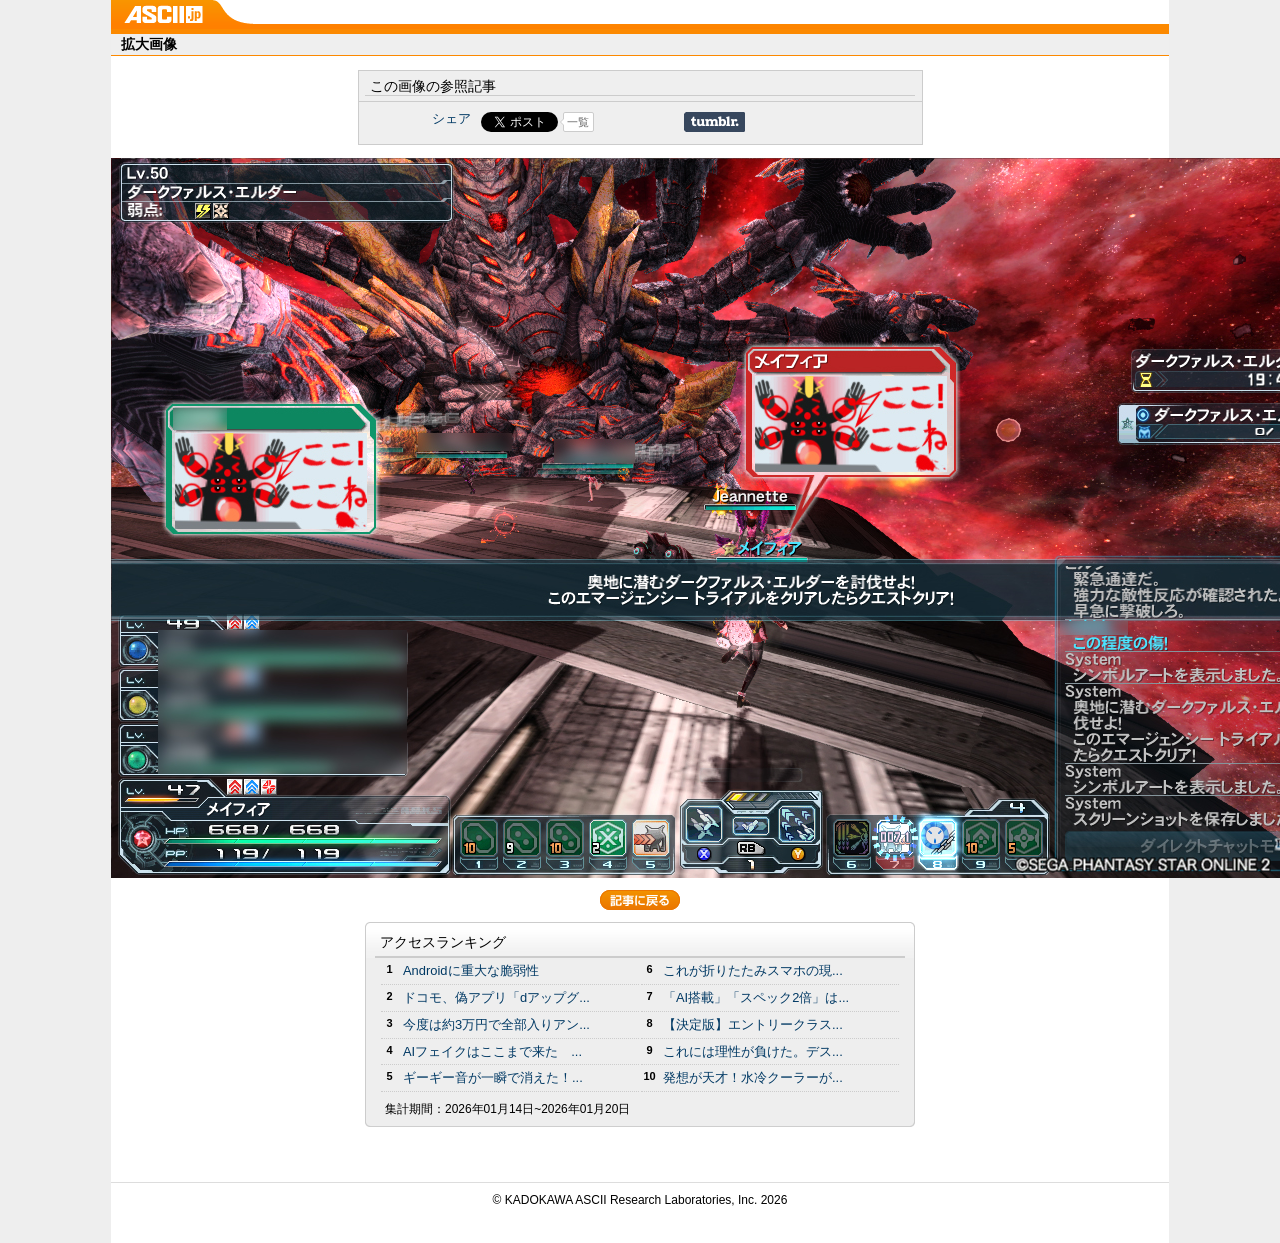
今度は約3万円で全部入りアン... (496, 1024)
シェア (451, 118)
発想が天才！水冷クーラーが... (753, 1077)
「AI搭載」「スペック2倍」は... (756, 997)
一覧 (578, 122)
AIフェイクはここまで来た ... (492, 1051)
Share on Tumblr (714, 122)
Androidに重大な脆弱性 (471, 970)
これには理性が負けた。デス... (753, 1051)
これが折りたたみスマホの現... (753, 970)
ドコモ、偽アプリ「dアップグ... (496, 997)
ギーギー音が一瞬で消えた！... (493, 1077)
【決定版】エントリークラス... (753, 1024)
